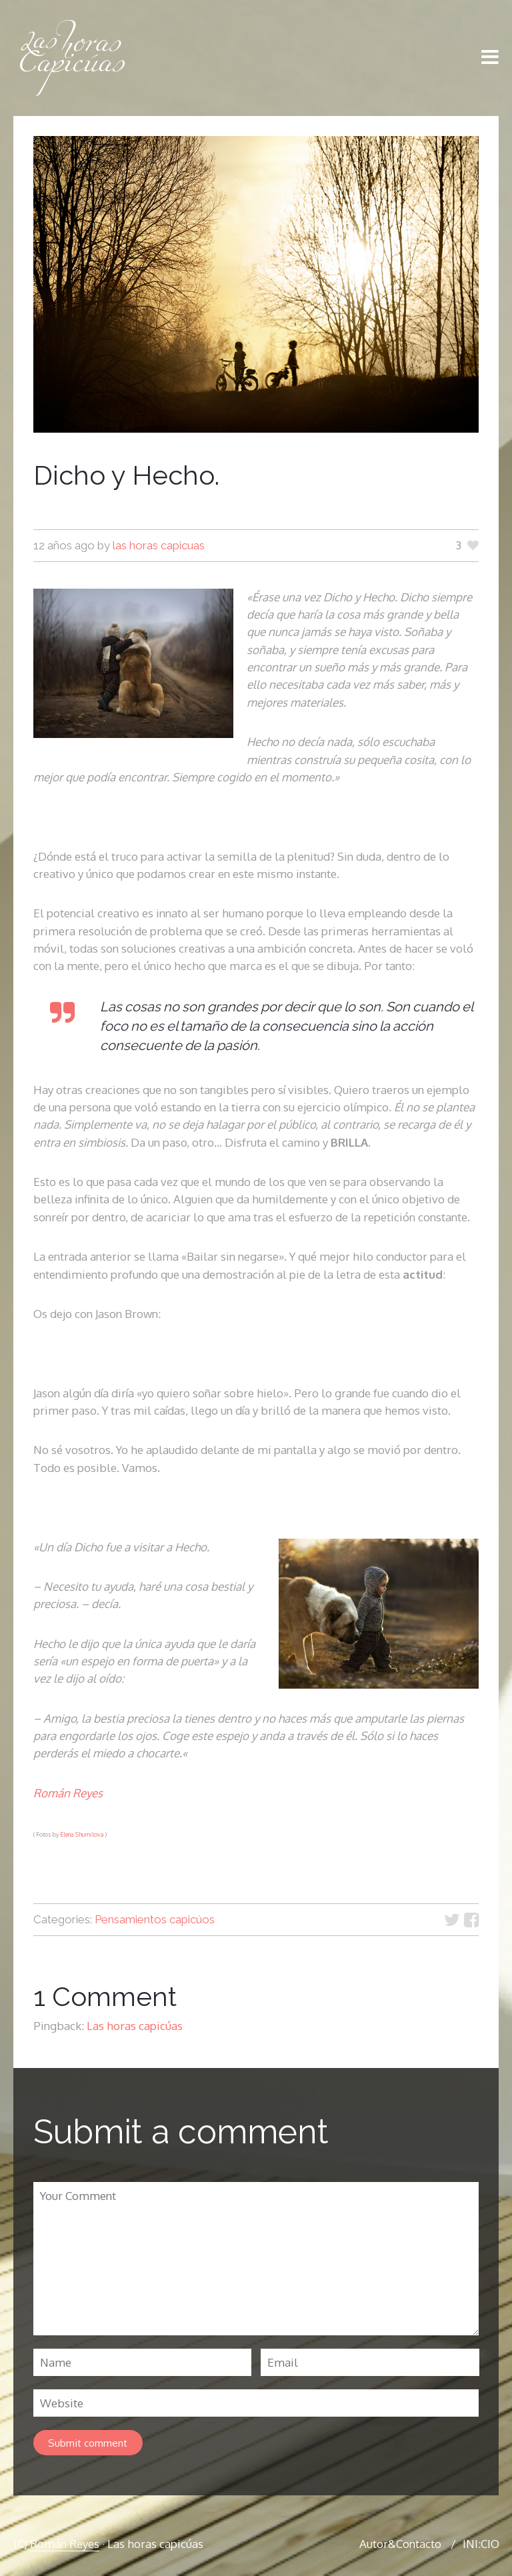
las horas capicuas (159, 545)
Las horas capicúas (135, 2026)
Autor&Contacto (400, 2547)
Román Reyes (68, 1793)
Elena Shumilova (82, 1834)
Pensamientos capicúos (155, 1919)
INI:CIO (481, 2547)
